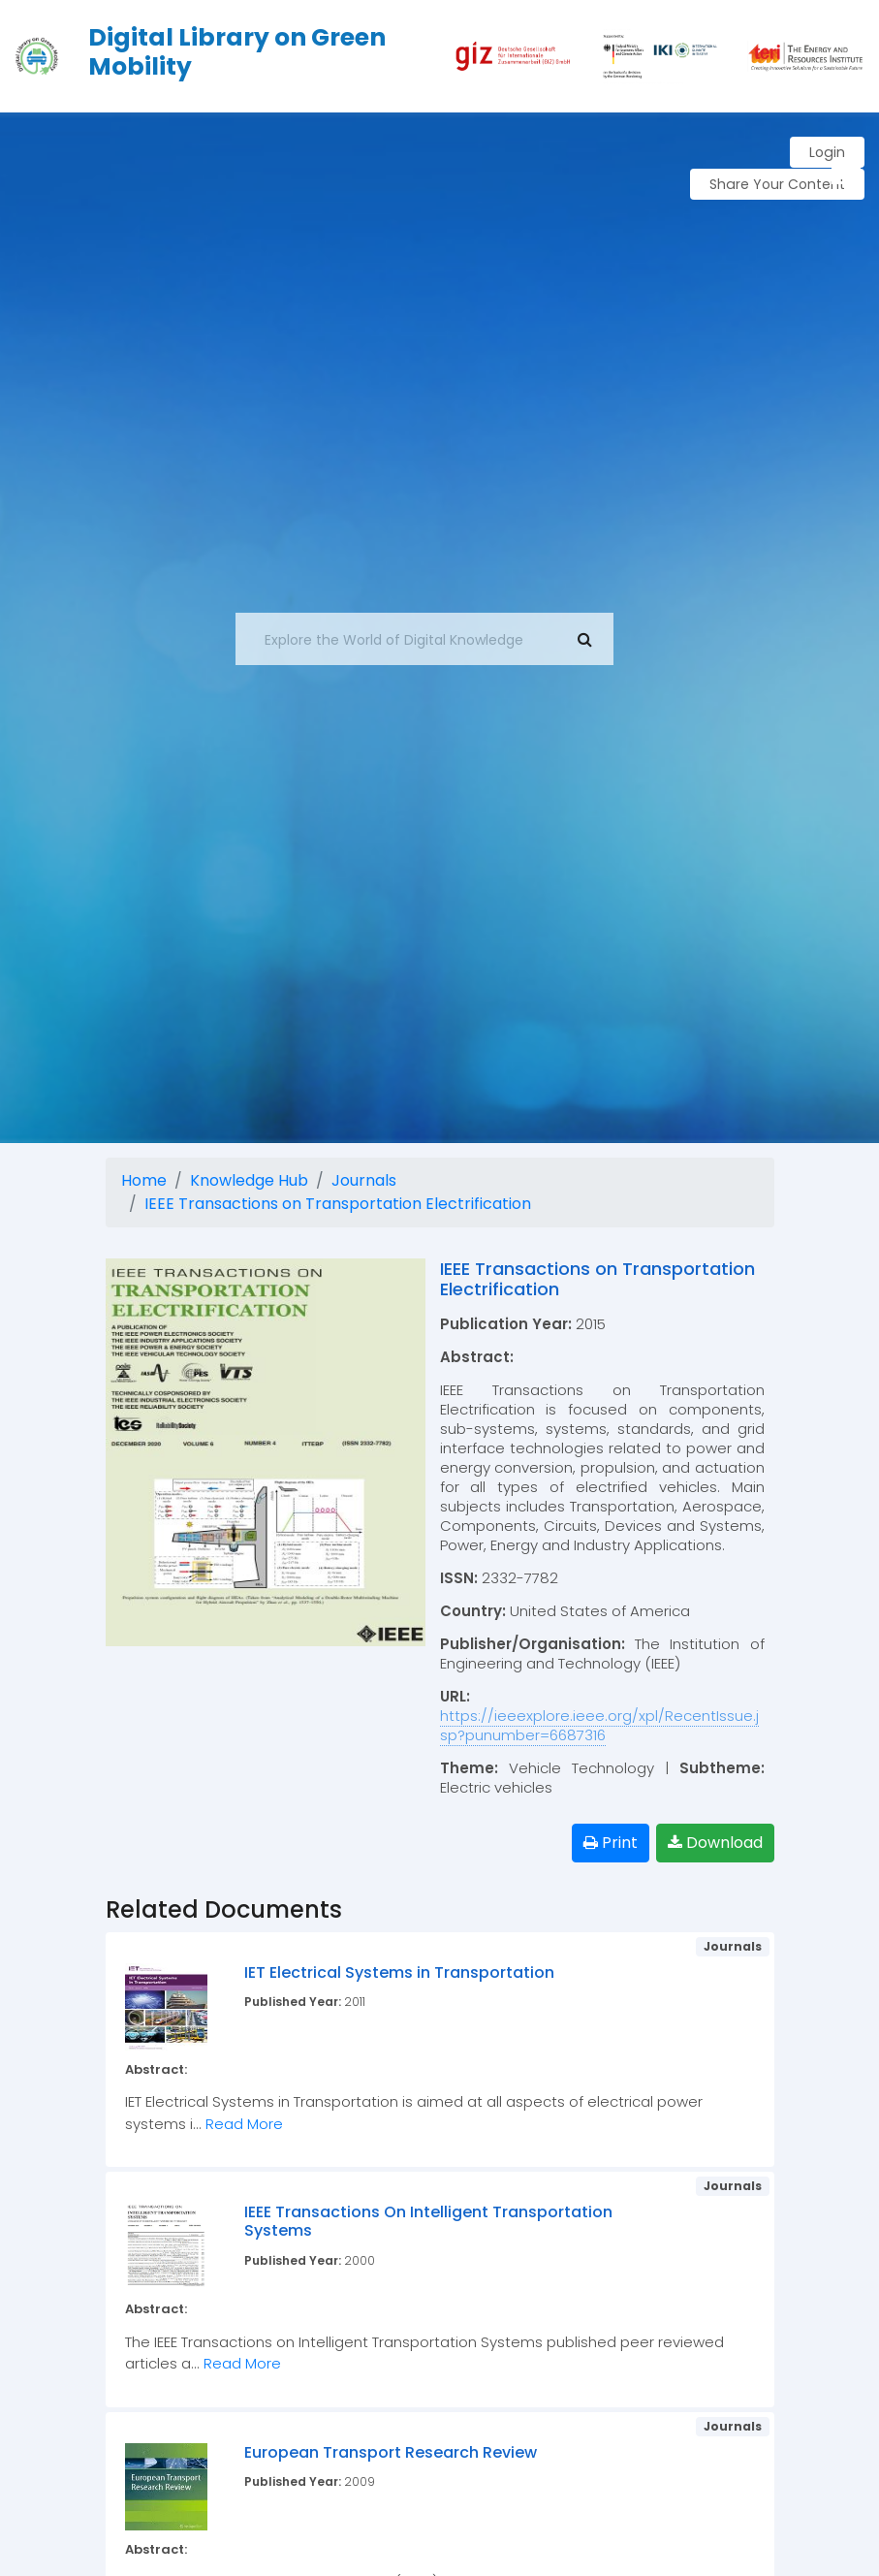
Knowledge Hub (249, 1180)
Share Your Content (777, 184)
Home (144, 1180)
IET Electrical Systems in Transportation (399, 1972)
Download (715, 1842)
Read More (244, 2124)
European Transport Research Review (390, 2452)
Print (610, 1842)
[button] (844, 171)
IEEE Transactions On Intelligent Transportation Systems (428, 2221)
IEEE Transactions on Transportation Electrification (337, 1204)
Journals (363, 1180)
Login (827, 152)
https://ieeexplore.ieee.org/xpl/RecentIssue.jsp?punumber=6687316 (599, 1725)
